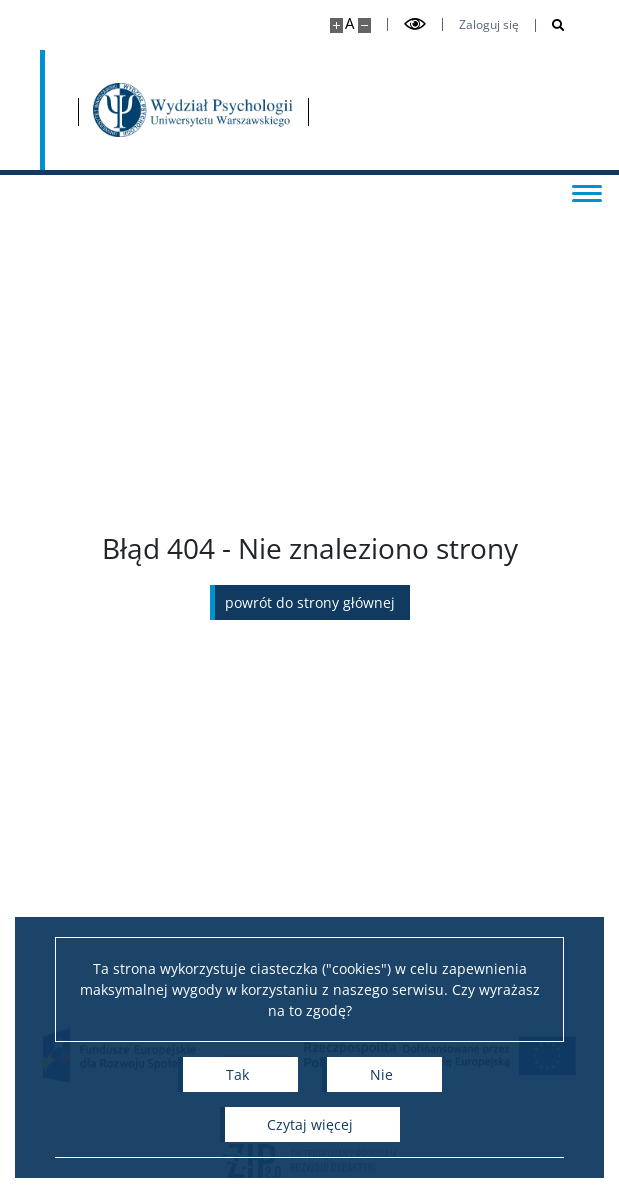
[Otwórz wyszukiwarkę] (550, 25)
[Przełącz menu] (584, 192)
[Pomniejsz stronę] (364, 25)
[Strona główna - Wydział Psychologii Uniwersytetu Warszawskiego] (195, 110)
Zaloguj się (489, 25)
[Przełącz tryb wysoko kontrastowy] (415, 24)
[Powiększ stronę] (336, 25)
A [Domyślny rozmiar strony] (349, 23)
